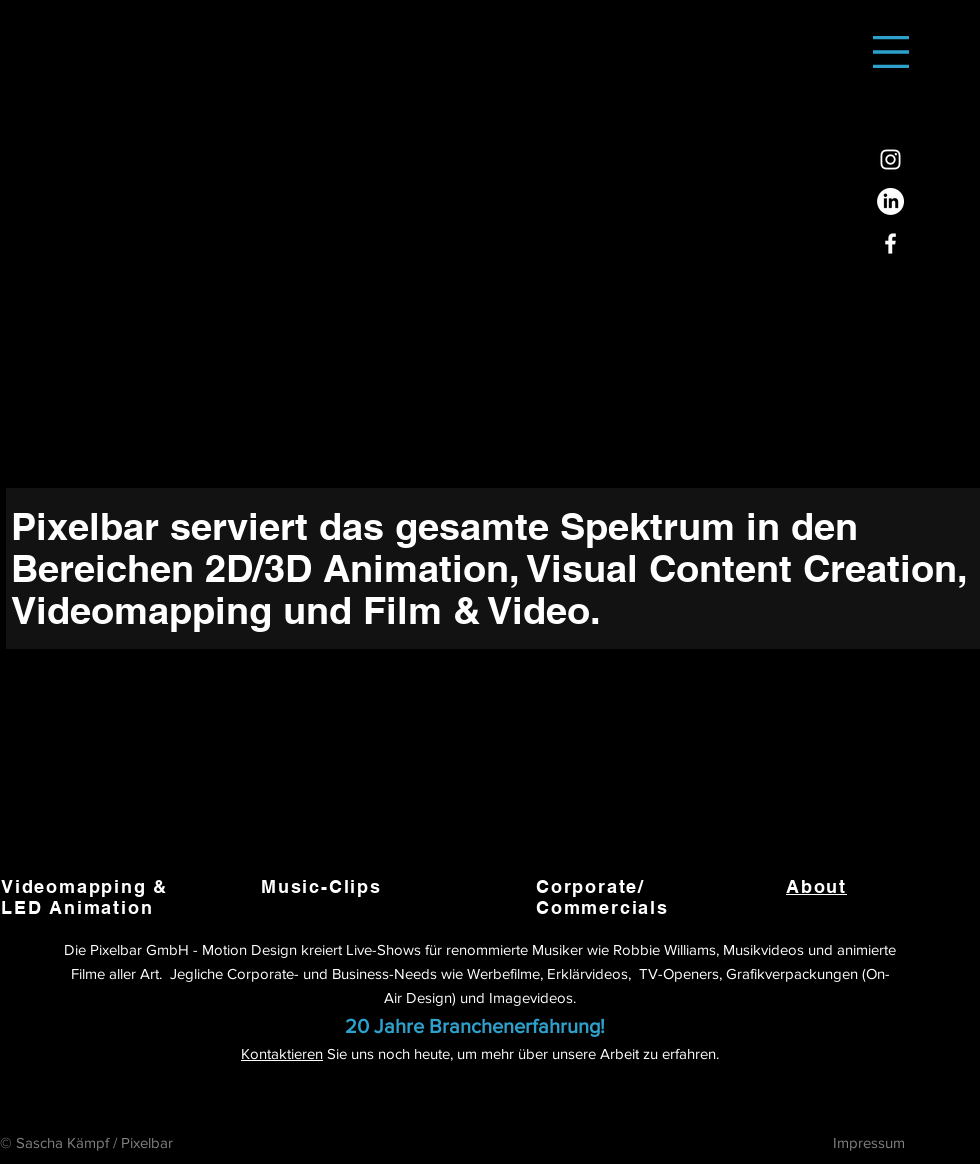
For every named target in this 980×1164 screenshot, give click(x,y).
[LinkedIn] (890, 201)
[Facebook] (890, 243)
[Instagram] (890, 159)
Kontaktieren (282, 1053)
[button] (891, 52)
